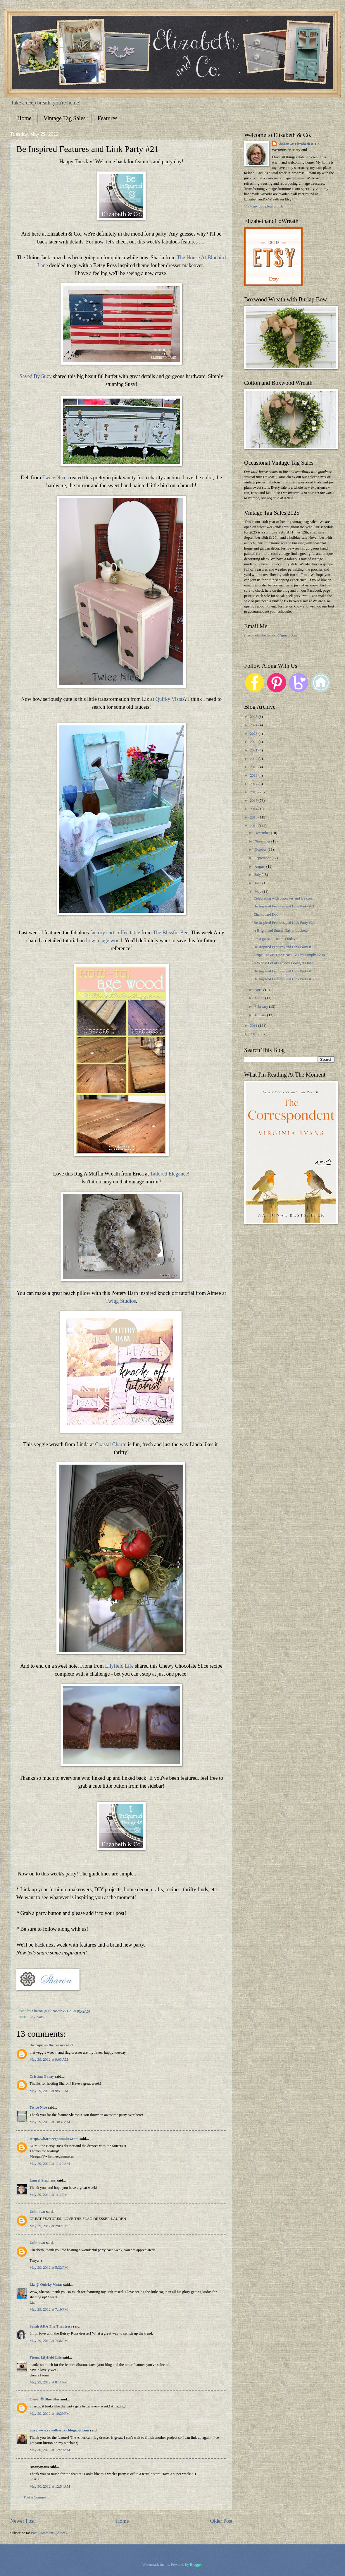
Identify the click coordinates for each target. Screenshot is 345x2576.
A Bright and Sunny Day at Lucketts (280, 931)
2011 (254, 1026)
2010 (254, 1034)
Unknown (37, 2212)
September (262, 858)
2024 (254, 725)
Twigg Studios (121, 1301)
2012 (254, 826)
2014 (254, 809)
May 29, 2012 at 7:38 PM (49, 2341)
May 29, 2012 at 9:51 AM (49, 2091)
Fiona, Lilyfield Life (46, 2357)
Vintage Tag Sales (65, 118)
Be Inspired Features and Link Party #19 (284, 947)
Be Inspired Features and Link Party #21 (284, 906)
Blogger (196, 2565)
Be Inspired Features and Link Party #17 (284, 979)
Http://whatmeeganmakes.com (54, 2139)
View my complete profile (264, 206)
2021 (254, 750)
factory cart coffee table (115, 933)
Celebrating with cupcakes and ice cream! (285, 898)
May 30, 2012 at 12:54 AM (50, 2486)
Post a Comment (36, 2497)
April (258, 990)
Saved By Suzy (36, 376)
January (260, 1015)
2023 (254, 734)
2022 (254, 742)
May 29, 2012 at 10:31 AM (50, 2122)
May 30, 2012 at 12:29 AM (50, 2450)
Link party (36, 2017)
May (258, 892)
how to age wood (104, 940)
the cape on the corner (47, 2045)
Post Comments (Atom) (49, 2533)
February (261, 1007)
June (258, 883)
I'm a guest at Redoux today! (275, 939)
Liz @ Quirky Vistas (46, 2284)
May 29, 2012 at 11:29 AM (50, 2164)
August (260, 866)
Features (108, 118)
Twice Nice (54, 477)
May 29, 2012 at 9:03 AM (49, 2059)
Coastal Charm (110, 1444)
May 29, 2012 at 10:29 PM (50, 2414)
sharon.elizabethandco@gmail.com (270, 635)
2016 (254, 792)
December (262, 833)
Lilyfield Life (119, 1666)
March (259, 998)
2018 (254, 775)
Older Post (221, 2521)
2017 (254, 784)
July (258, 875)
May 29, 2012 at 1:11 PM (49, 2195)
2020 (254, 759)
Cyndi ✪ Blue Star (45, 2399)
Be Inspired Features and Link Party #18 (284, 971)
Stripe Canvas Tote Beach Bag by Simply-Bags (289, 955)
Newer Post (22, 2521)
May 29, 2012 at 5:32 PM (49, 2268)
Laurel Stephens (43, 2180)
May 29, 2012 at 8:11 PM (49, 2382)
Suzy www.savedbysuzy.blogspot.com (59, 2430)
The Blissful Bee (170, 933)
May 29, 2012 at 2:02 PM (49, 2226)
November (262, 841)
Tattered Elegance (169, 1174)
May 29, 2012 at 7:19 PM (49, 2309)
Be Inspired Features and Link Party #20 (284, 923)
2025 (254, 717)
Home (24, 118)
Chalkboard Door (266, 914)
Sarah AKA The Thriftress (51, 2326)
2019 (254, 767)
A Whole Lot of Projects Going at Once (283, 963)
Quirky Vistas (169, 699)
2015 (254, 801)
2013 (254, 817)
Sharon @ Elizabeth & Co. (52, 2011)
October (261, 849)
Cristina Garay (42, 2076)
